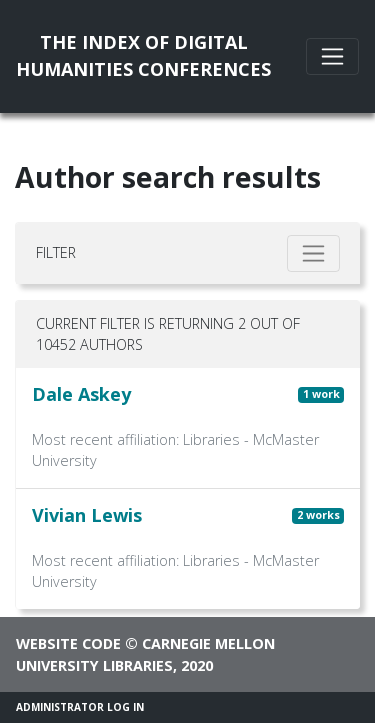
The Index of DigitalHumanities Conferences (143, 55)
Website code (68, 643)
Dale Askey (81, 394)
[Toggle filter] (313, 253)
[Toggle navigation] (332, 56)
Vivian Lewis (87, 515)
